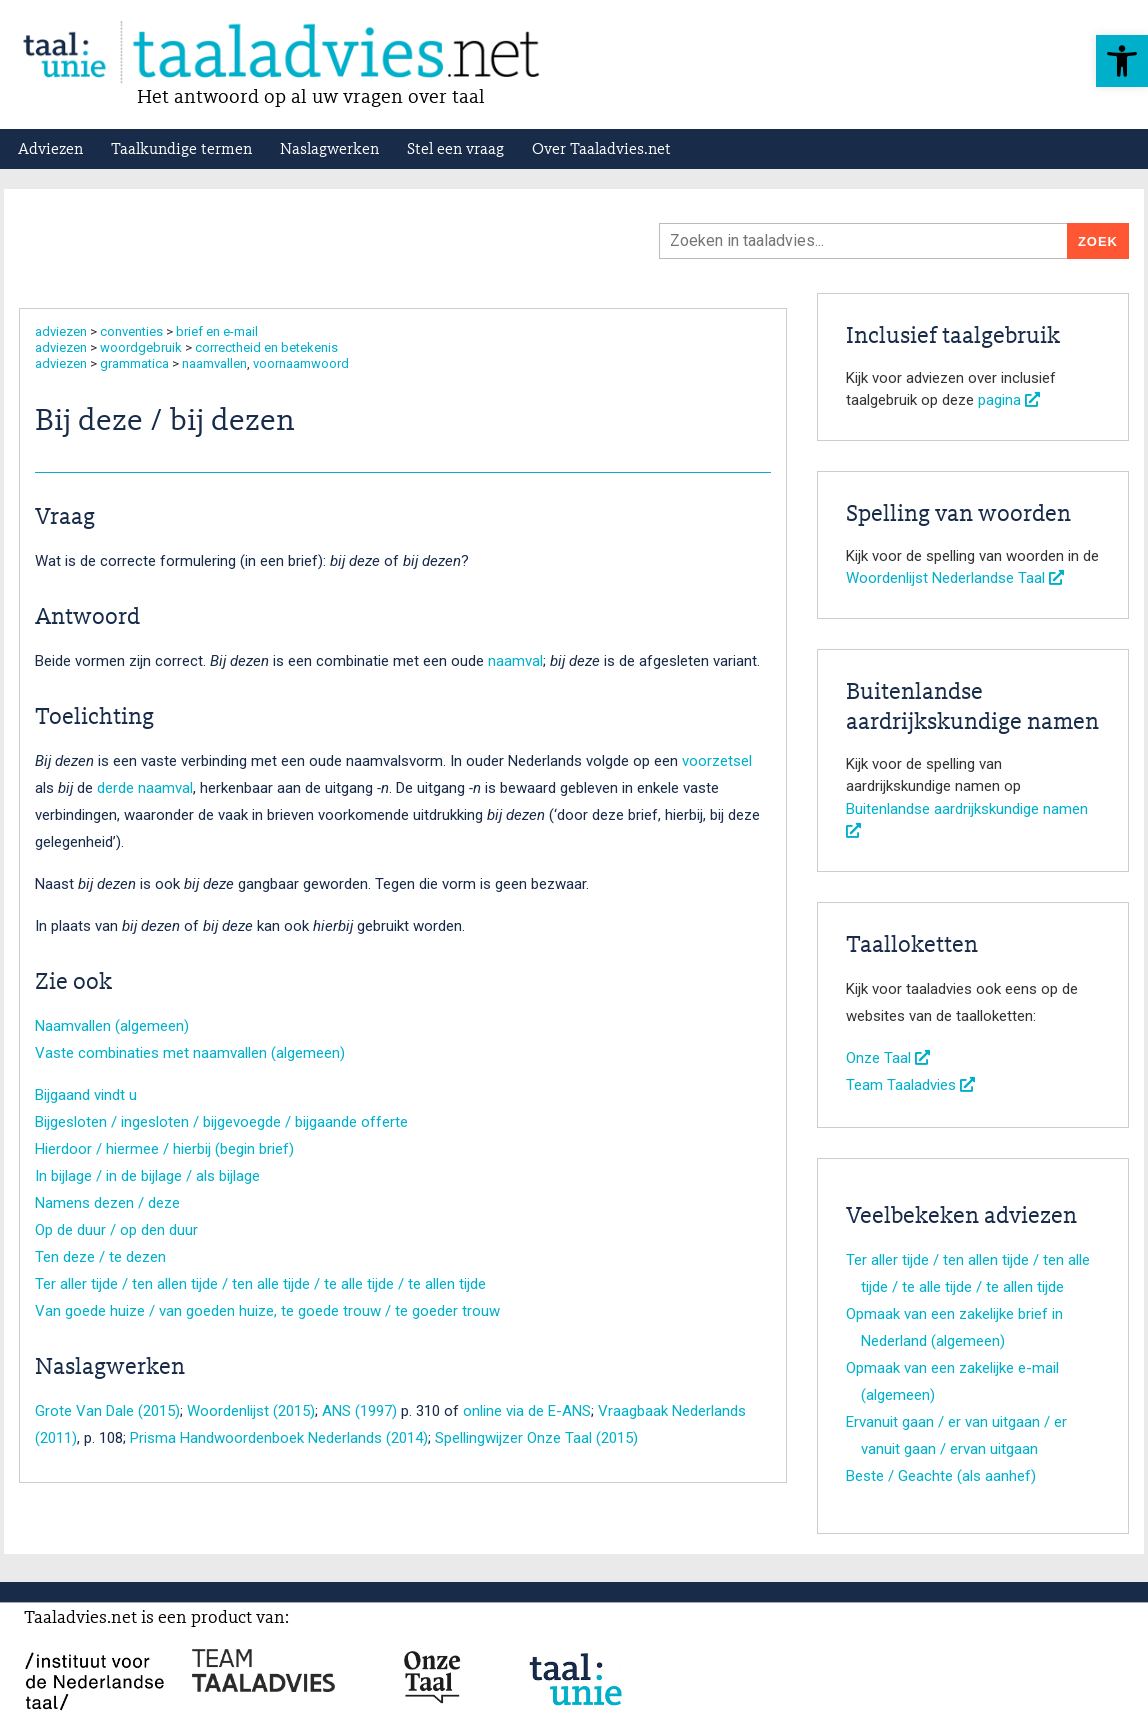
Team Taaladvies (910, 1085)
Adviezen (50, 150)
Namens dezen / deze (107, 1203)
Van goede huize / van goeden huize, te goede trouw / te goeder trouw (267, 1311)
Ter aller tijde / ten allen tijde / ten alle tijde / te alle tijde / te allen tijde (260, 1284)
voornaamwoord (301, 363)
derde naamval (145, 788)
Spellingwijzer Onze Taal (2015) (536, 1438)
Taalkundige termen (181, 150)
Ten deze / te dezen (100, 1257)
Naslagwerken (329, 150)
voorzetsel (717, 761)
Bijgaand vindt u (86, 1095)
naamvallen (214, 363)
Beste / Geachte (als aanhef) (941, 1476)
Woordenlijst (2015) (251, 1411)
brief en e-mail (217, 331)
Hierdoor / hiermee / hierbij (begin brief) (164, 1149)
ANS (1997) (359, 1411)
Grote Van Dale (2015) (107, 1411)
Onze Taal (888, 1058)
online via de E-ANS (527, 1411)
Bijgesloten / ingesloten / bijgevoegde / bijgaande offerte (221, 1122)
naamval (515, 661)
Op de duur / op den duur (116, 1230)
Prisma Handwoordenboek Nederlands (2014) (279, 1438)
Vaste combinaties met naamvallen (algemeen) (190, 1053)
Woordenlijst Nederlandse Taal (955, 578)
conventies (131, 331)
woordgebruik (141, 347)
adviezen (61, 331)
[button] (1122, 61)
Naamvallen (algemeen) (112, 1026)
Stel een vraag (455, 150)
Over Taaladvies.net (601, 150)
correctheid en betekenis (266, 347)
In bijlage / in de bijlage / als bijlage (147, 1176)
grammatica (134, 363)
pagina (1009, 400)
